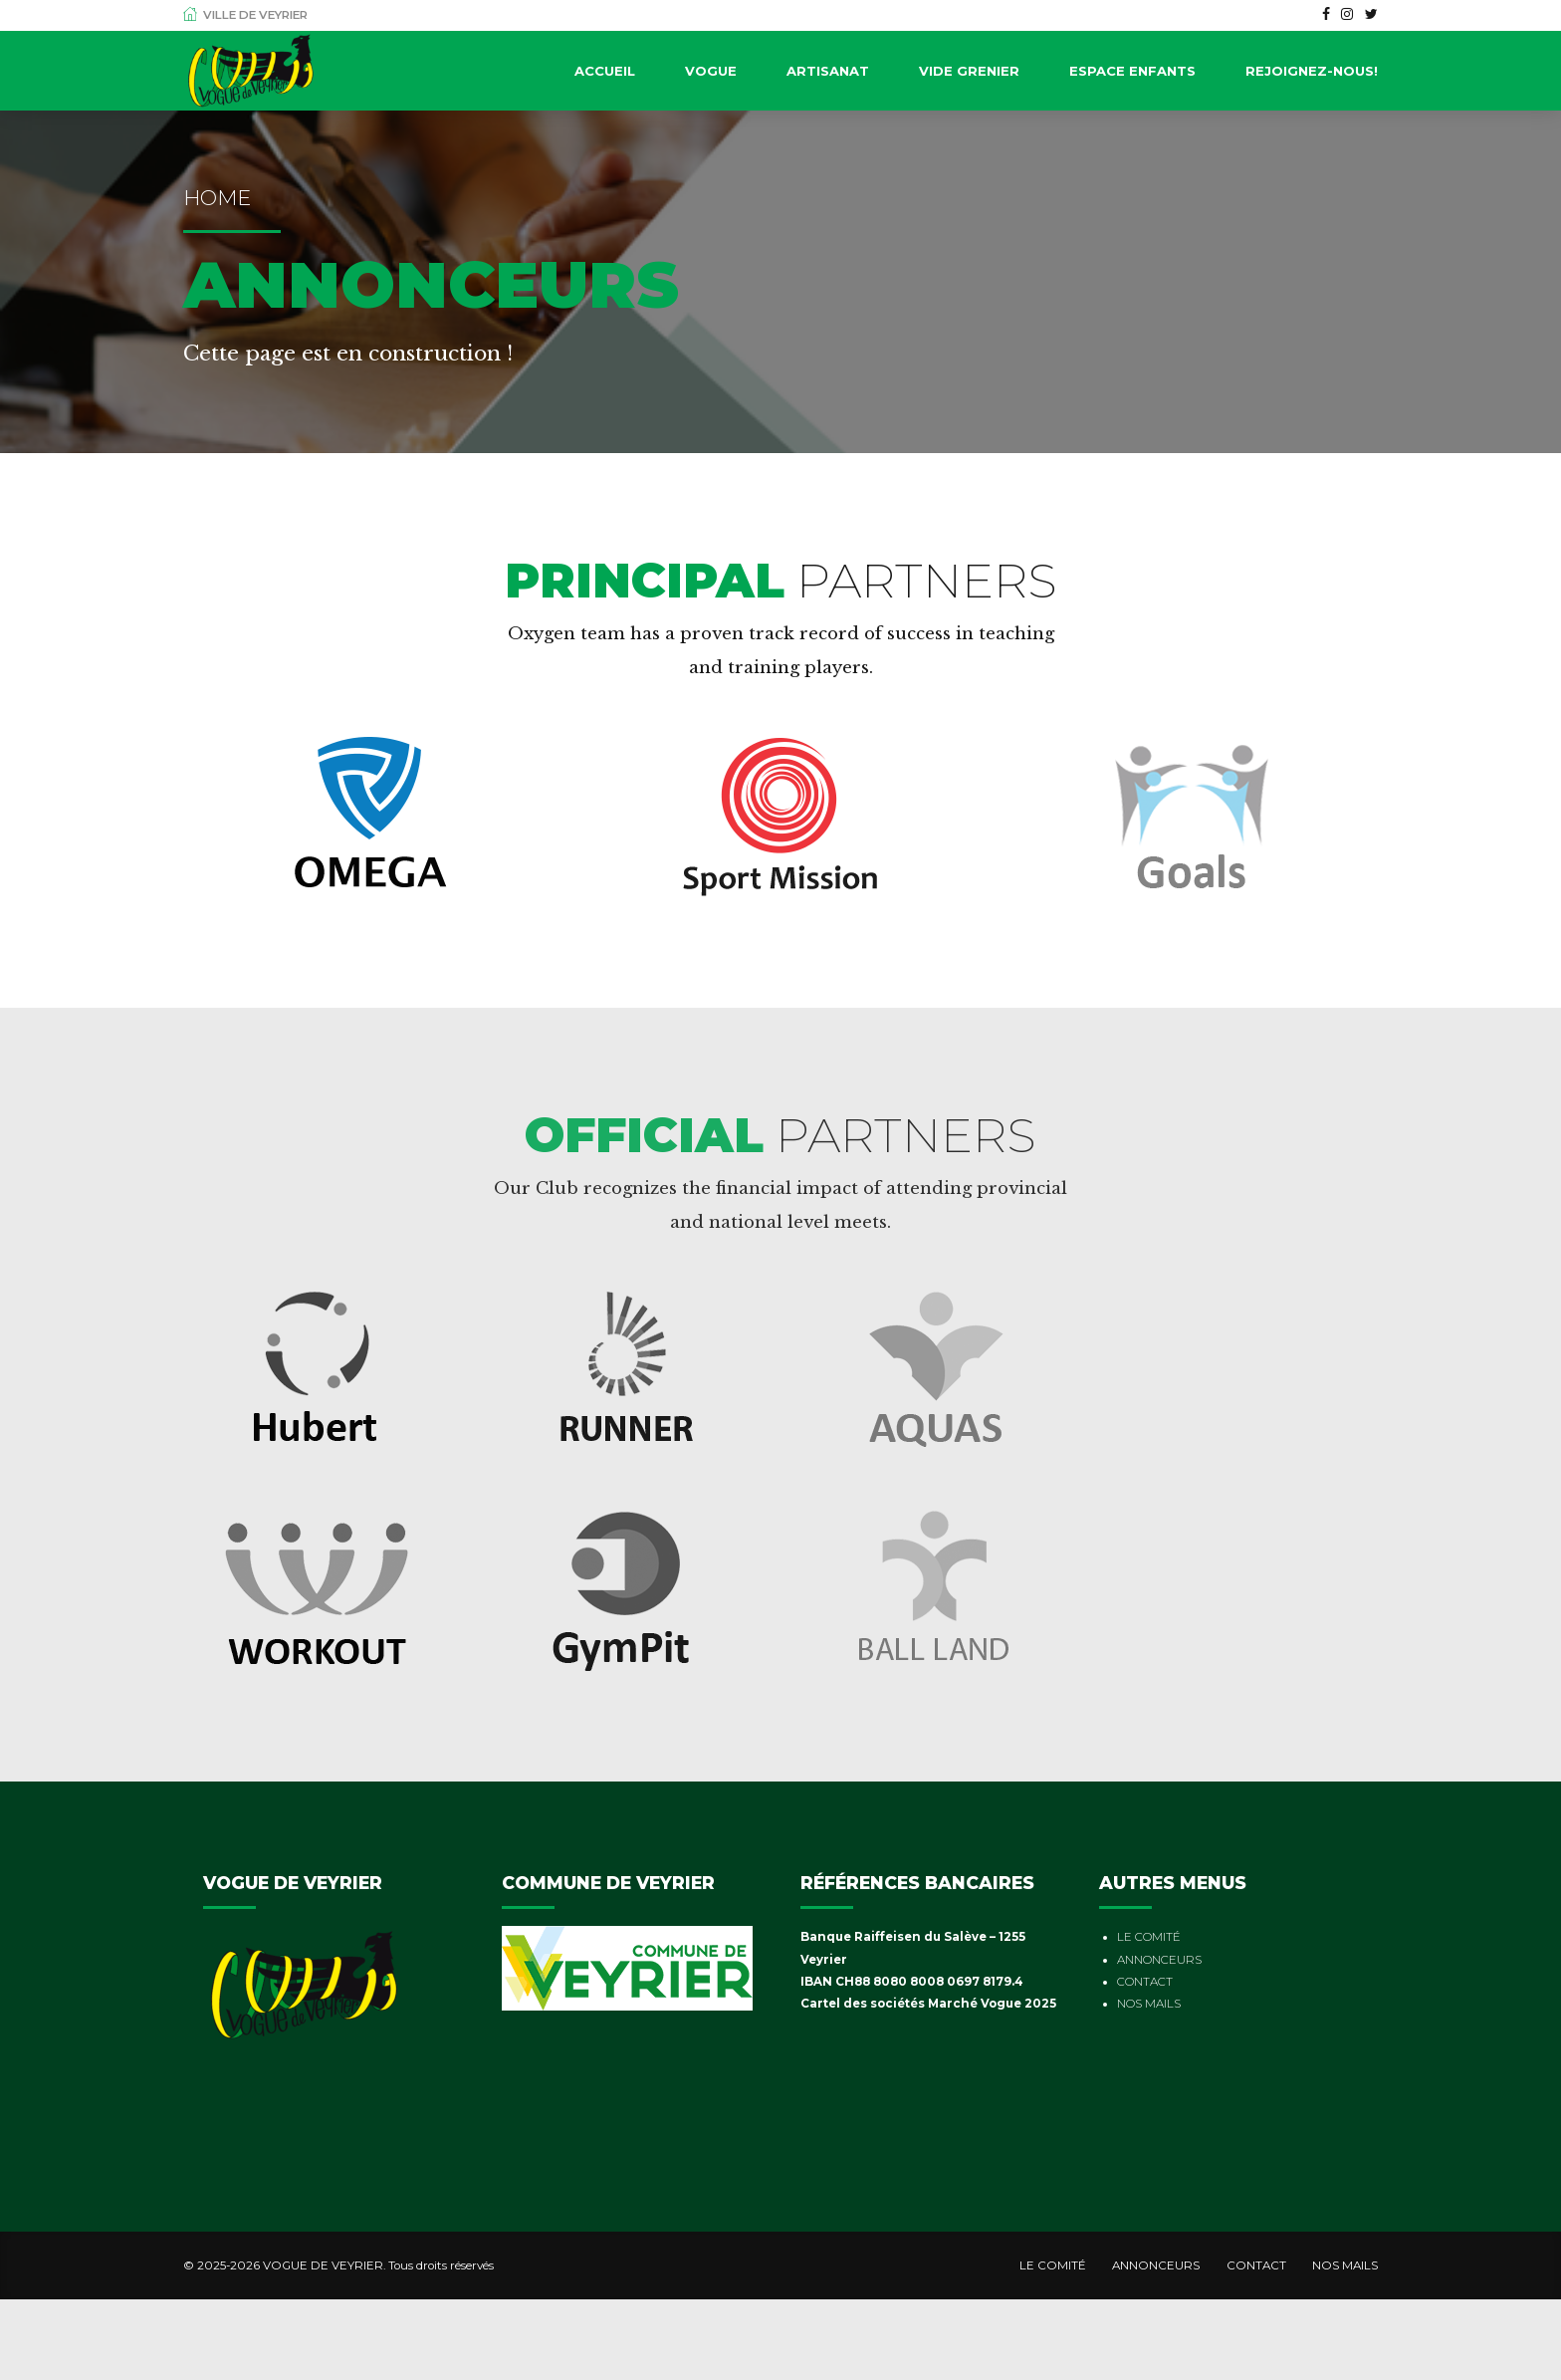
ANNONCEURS (1159, 1960)
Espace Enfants (1132, 71)
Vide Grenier (969, 71)
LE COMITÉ (1149, 1937)
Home (217, 197)
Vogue (711, 71)
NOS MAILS (1149, 2004)
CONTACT (1145, 1982)
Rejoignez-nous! (1311, 71)
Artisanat (827, 71)
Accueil (604, 71)
